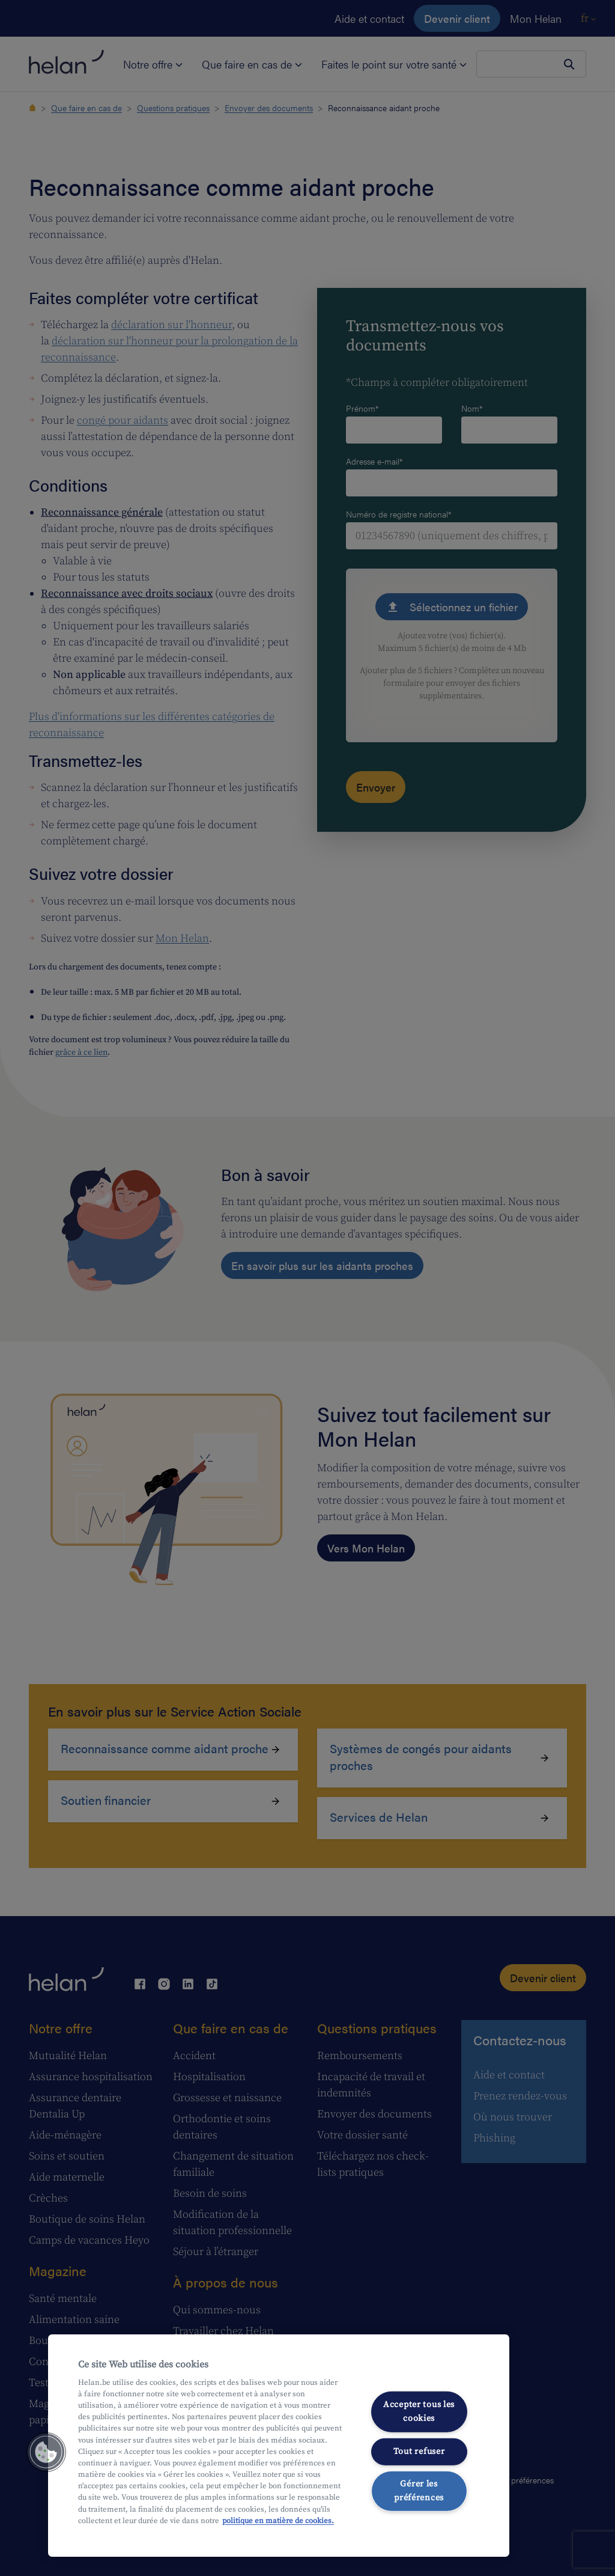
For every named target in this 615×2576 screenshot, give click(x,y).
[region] (278, 2445)
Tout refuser (419, 2451)
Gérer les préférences (419, 2491)
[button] (46, 2452)
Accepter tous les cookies (419, 2411)
